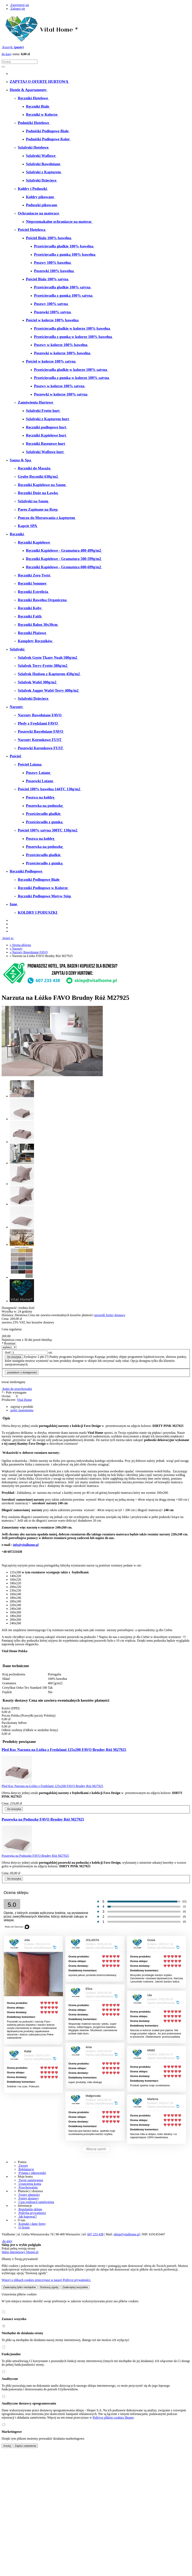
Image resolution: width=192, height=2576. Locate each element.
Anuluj (7, 2445)
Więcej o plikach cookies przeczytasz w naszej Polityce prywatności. (46, 2280)
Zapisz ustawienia (25, 2445)
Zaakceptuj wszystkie (75, 2287)
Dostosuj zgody (49, 2287)
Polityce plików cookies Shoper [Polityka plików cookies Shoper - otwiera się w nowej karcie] (113, 2417)
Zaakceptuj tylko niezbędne (19, 2287)
